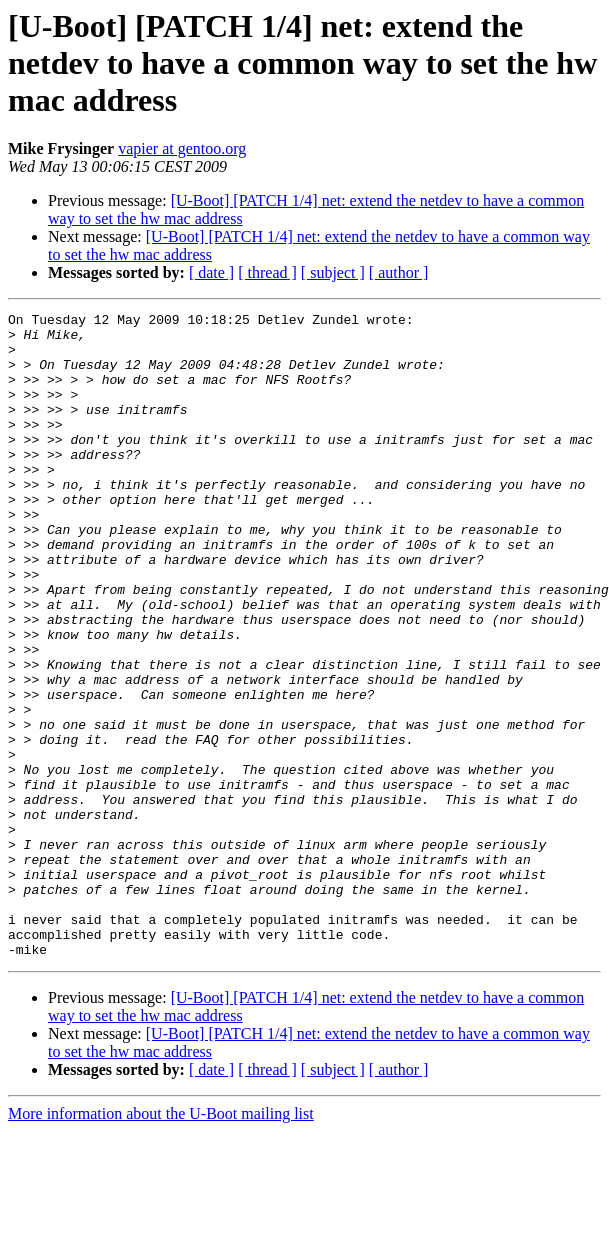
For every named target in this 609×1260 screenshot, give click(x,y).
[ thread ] (267, 272)
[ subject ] (333, 272)
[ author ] (399, 272)
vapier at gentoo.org (182, 148)
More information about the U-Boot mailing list (161, 1242)
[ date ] (211, 272)
